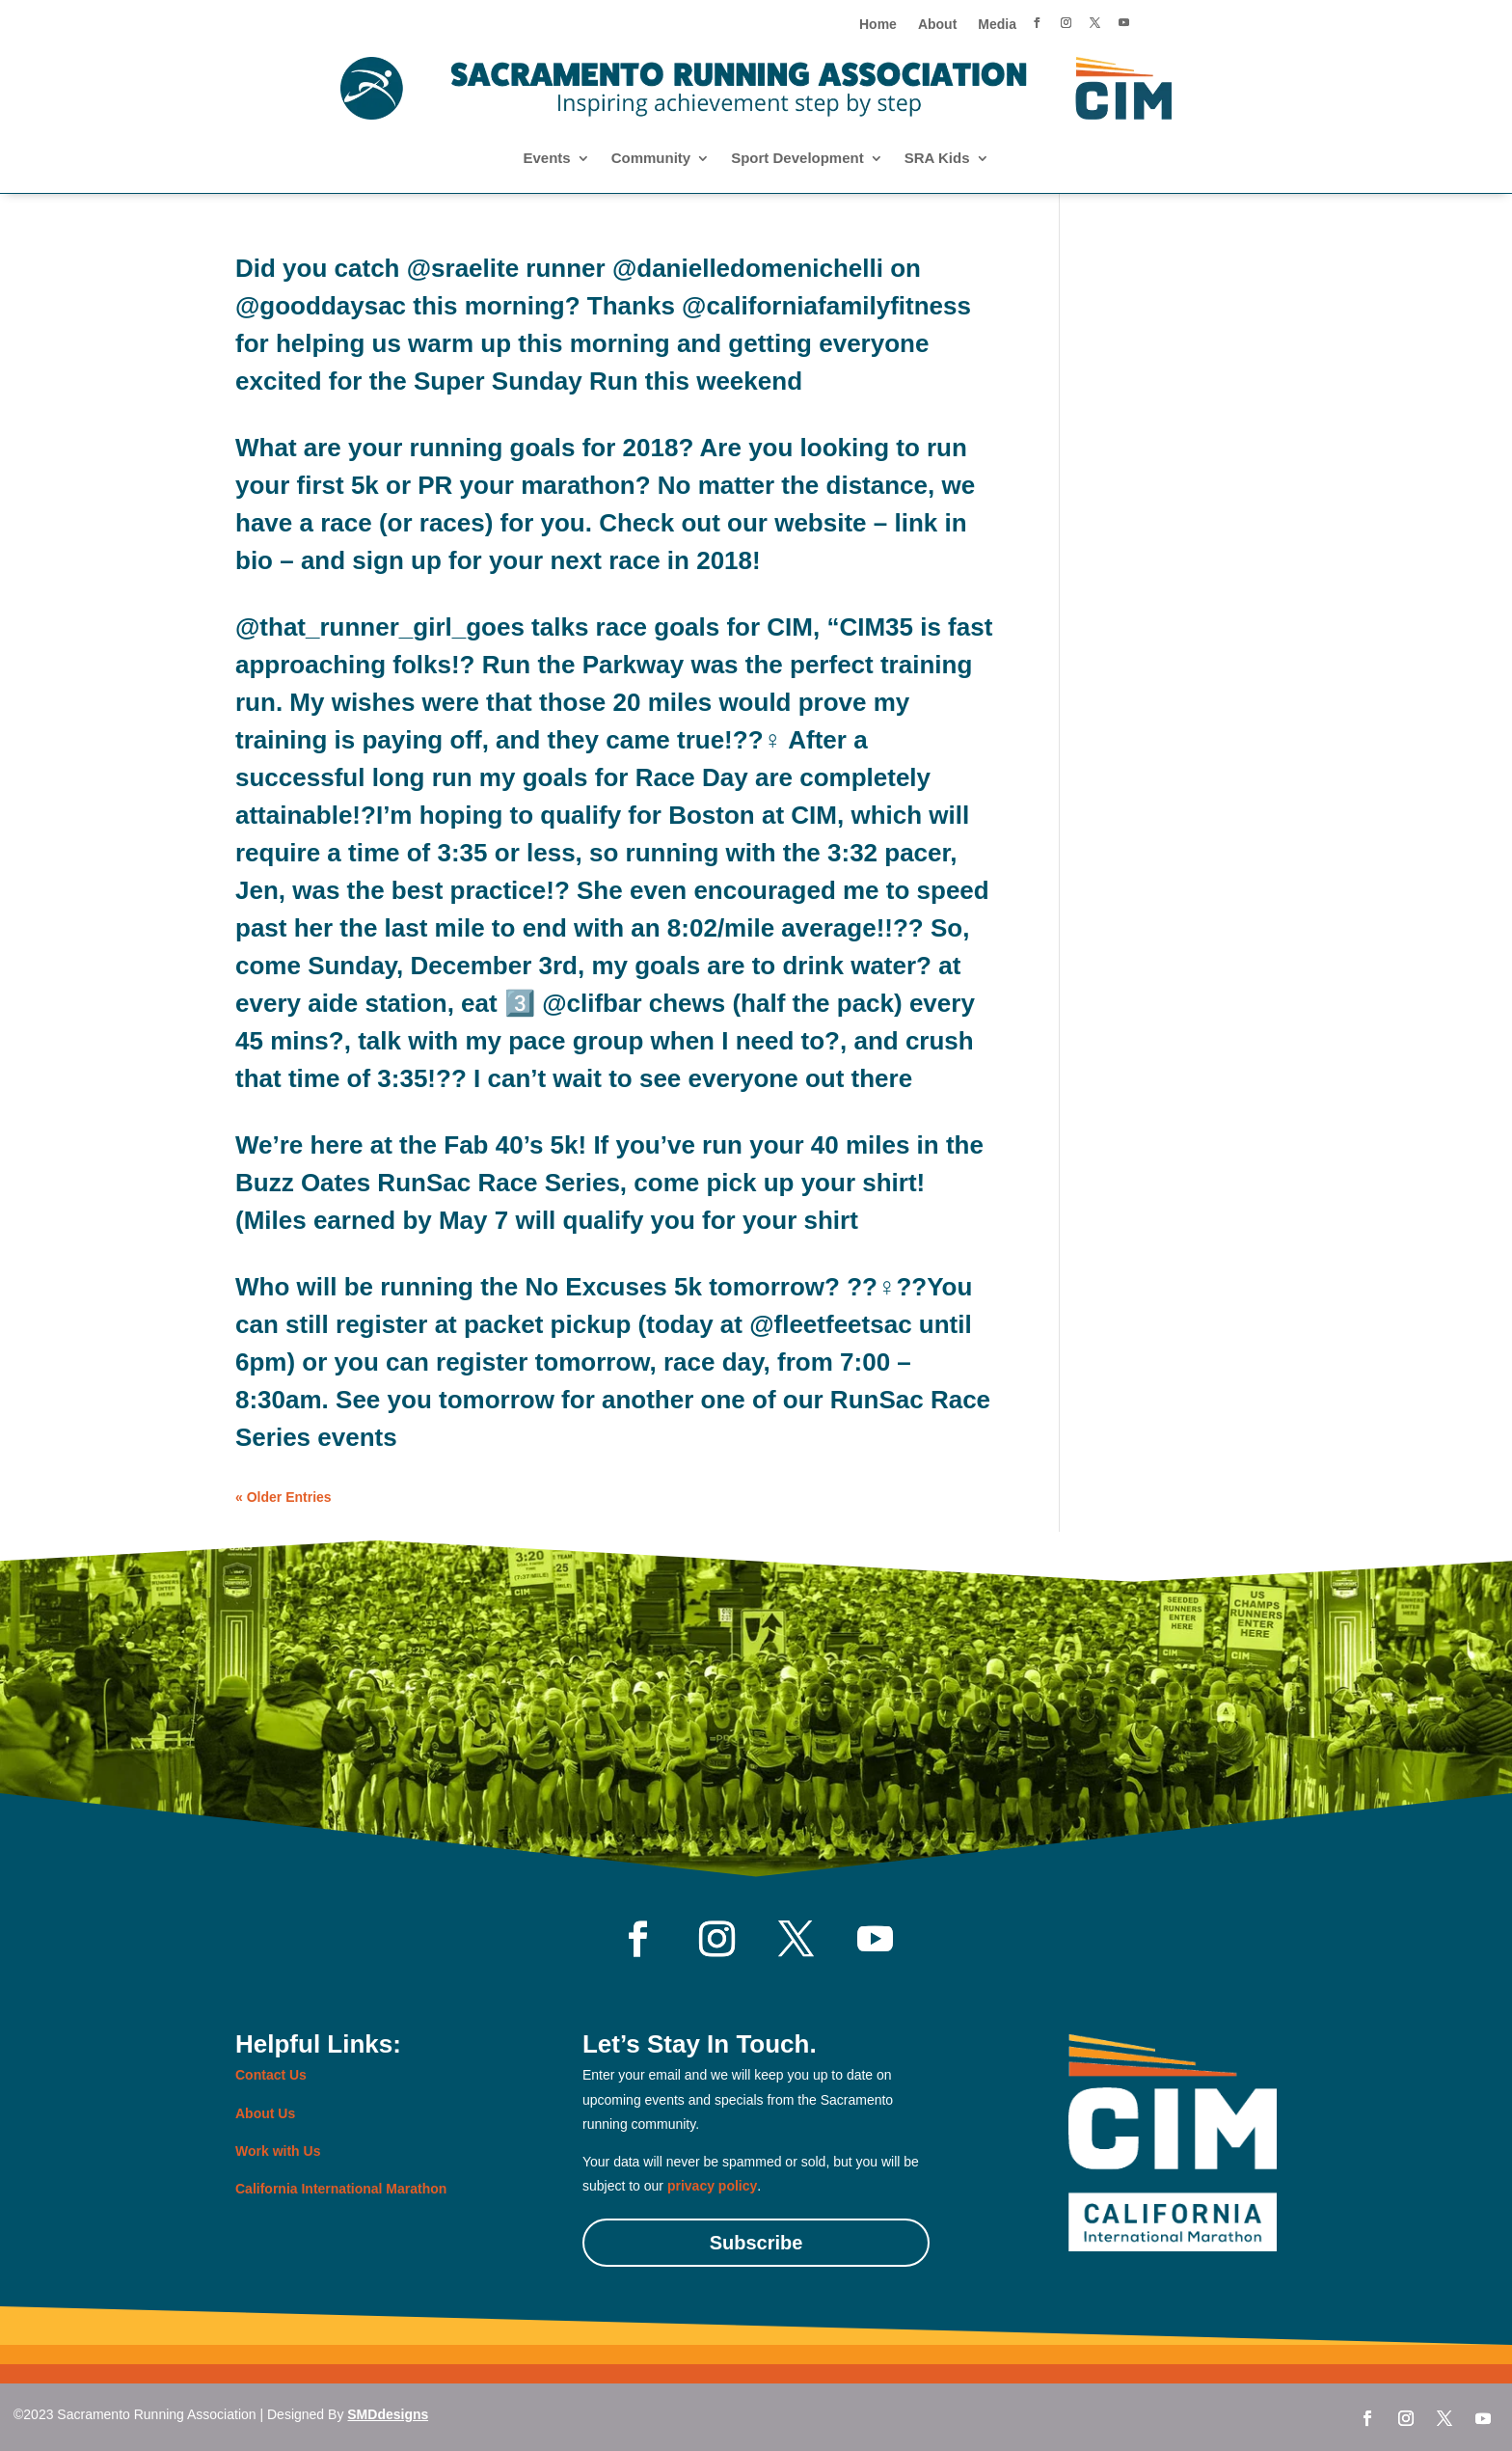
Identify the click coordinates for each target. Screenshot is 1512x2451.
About (937, 24)
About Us (265, 2113)
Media (997, 24)
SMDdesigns (387, 2414)
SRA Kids (937, 158)
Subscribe (756, 2242)
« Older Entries (283, 1497)
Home (878, 24)
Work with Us (277, 2151)
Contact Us (271, 2075)
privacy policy (712, 2185)
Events (546, 158)
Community (651, 158)
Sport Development (797, 158)
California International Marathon (340, 2188)
